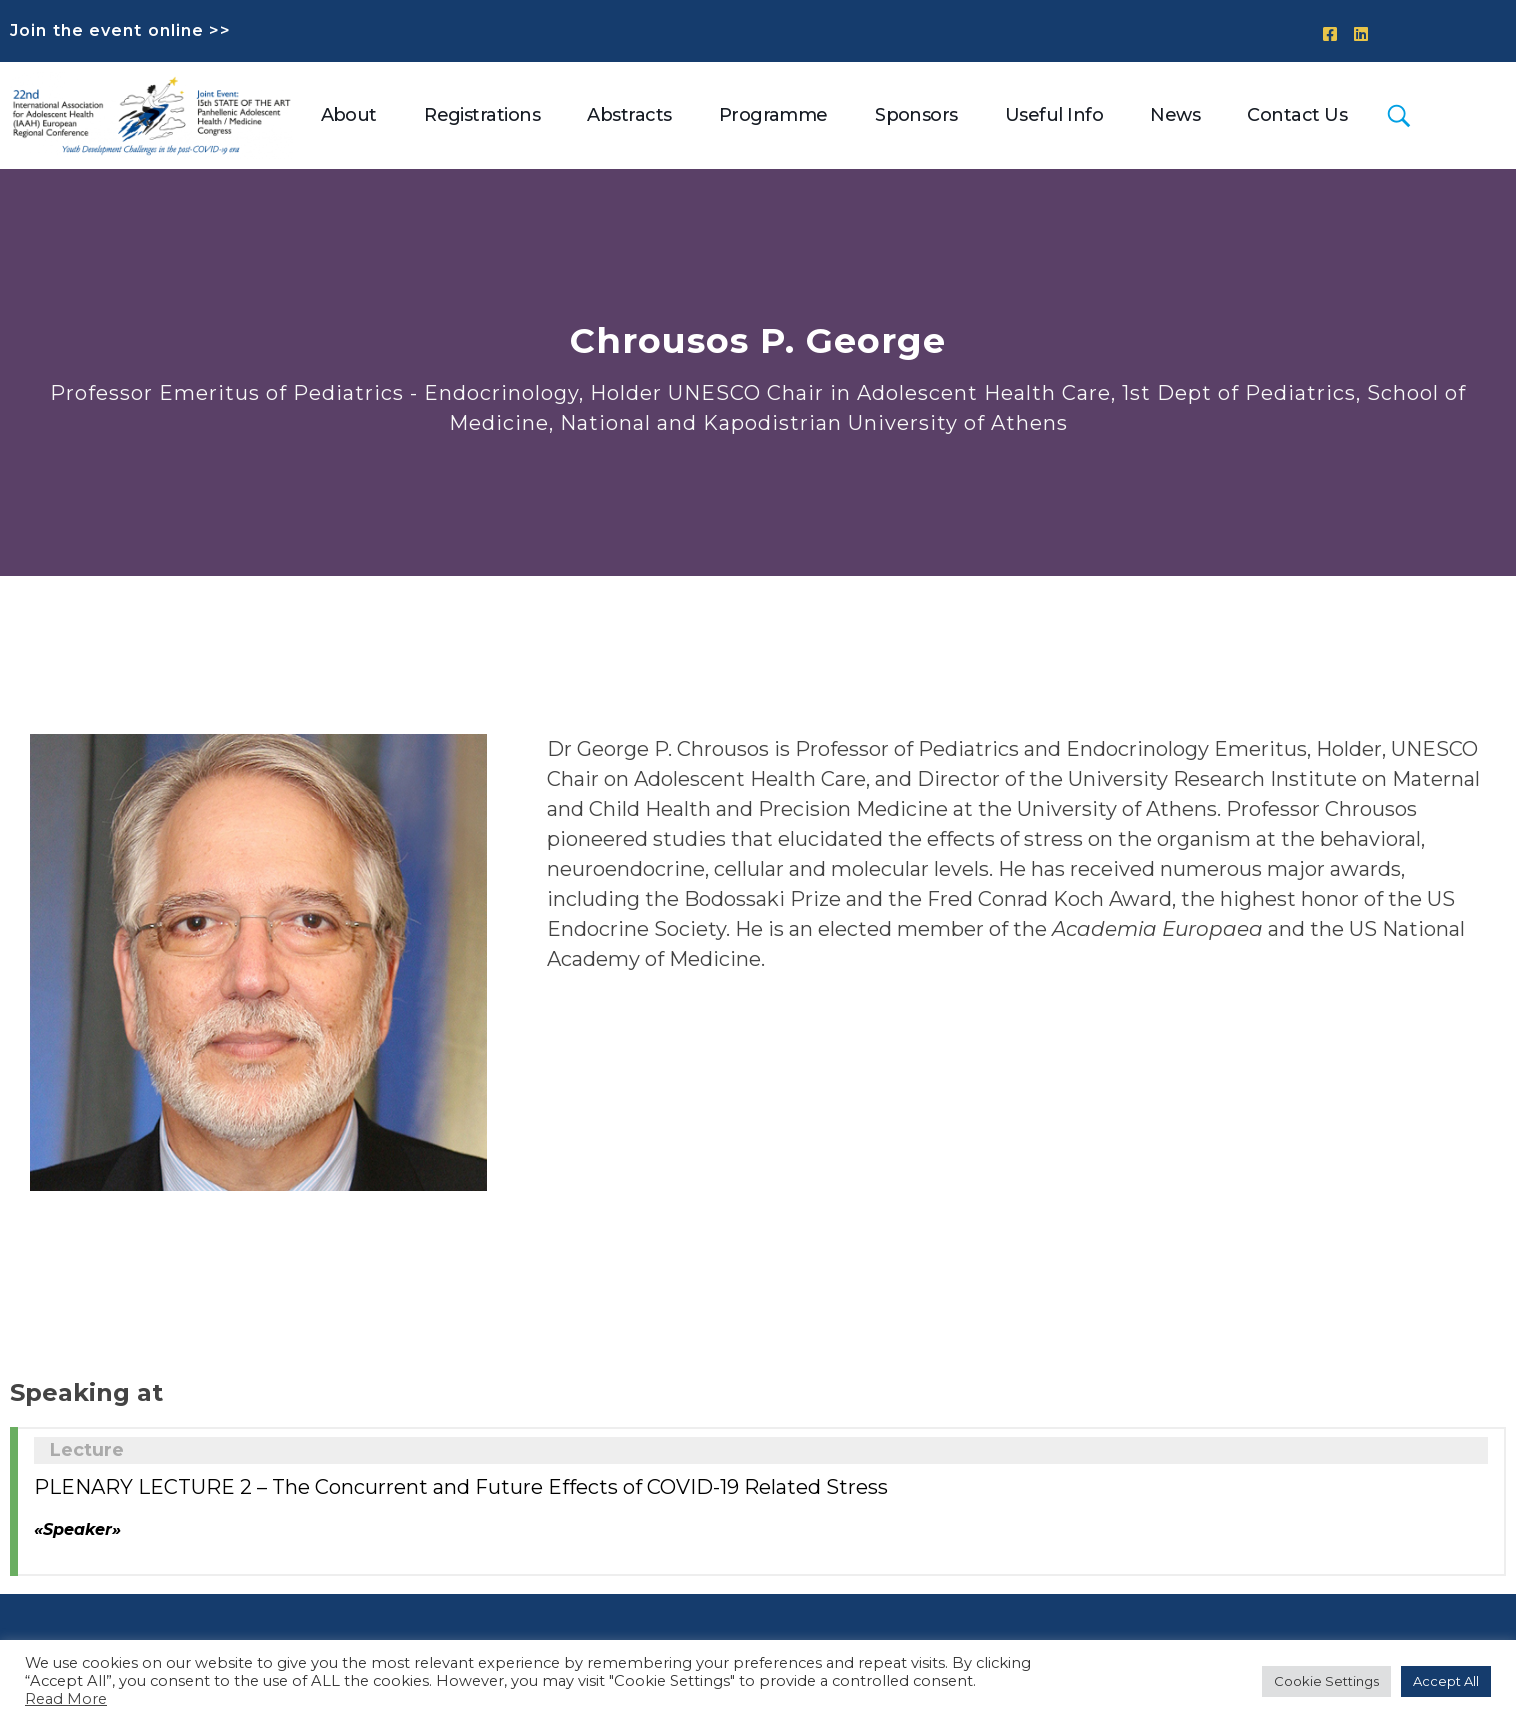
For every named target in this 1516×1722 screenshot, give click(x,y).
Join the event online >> (120, 30)
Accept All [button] (1446, 1681)
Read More (66, 1699)
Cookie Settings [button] (1326, 1681)
